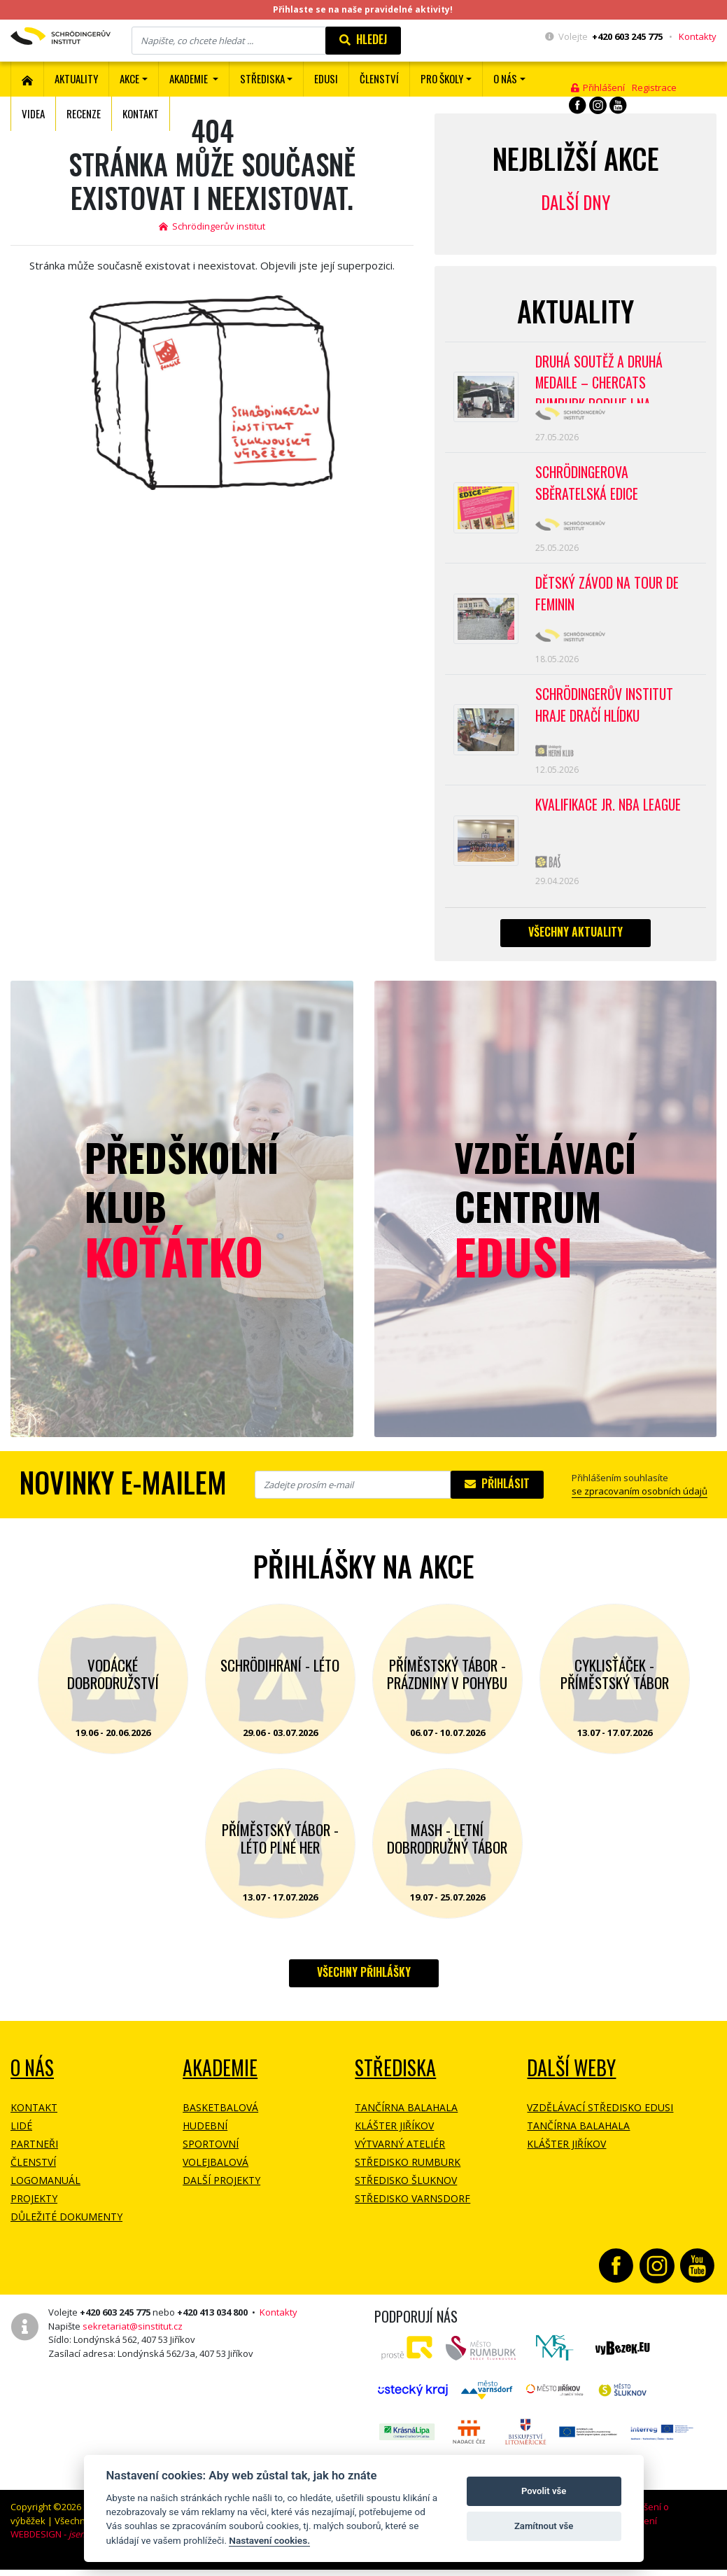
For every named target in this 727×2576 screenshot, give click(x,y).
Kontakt (140, 113)
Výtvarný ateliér (400, 2155)
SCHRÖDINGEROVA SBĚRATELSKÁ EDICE (587, 485)
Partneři (34, 2155)
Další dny (575, 202)
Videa (33, 113)
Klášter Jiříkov (394, 2137)
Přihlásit (497, 1495)
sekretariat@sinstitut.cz (133, 2337)
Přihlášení (598, 87)
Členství (33, 2173)
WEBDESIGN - (67, 2546)
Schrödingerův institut (212, 226)
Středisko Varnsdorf (412, 2210)
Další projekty (221, 2192)
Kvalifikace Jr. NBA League (610, 814)
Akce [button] (129, 78)
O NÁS (32, 2079)
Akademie (220, 2079)
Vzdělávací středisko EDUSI (600, 2119)
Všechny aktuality (575, 942)
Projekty (33, 2210)
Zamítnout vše (543, 2526)
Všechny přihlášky (364, 1983)
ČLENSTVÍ (379, 78)
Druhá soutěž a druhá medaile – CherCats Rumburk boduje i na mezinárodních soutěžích (609, 378)
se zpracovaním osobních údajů (639, 1503)
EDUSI (326, 78)
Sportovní (211, 2155)
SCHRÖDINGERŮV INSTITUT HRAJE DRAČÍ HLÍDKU (606, 712)
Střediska (395, 2079)
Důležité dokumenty (66, 2228)
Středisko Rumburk (407, 2173)
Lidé (21, 2137)
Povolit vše (543, 2491)
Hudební (205, 2137)
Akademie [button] (189, 78)
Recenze (83, 113)
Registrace (654, 87)
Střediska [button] (262, 78)
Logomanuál (45, 2192)
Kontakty (698, 36)
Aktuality (76, 78)
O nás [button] (505, 78)
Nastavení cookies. (269, 2540)
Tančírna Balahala (406, 2119)
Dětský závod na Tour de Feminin (607, 599)
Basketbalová (220, 2119)
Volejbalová (215, 2173)
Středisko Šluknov (406, 2192)
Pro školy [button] (442, 78)
